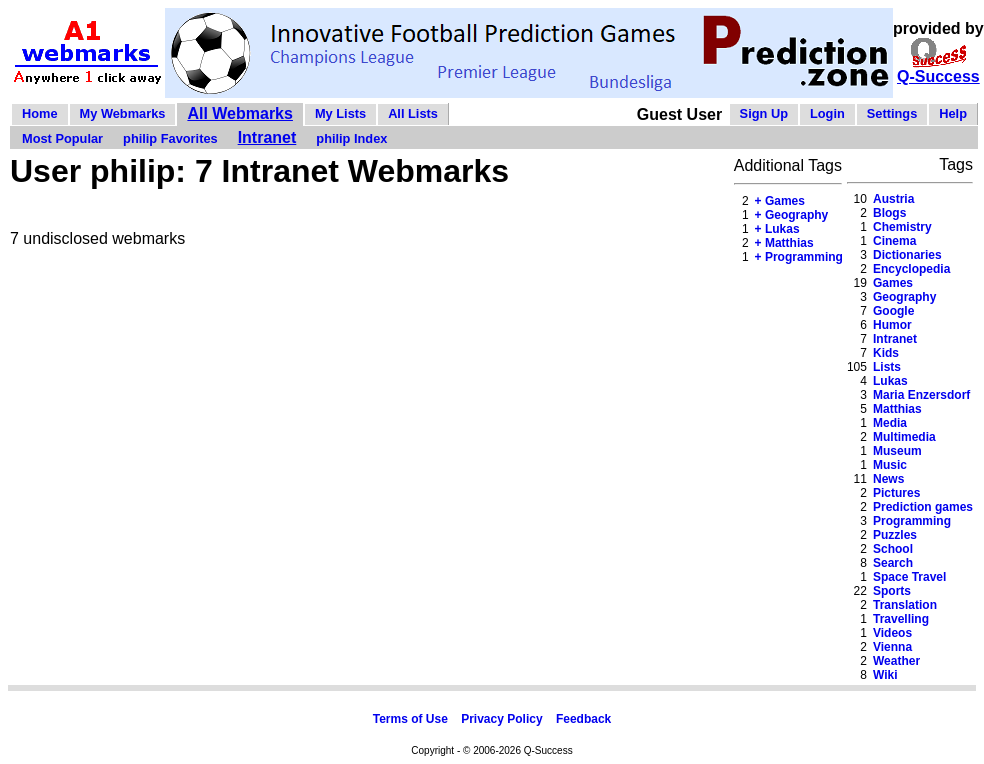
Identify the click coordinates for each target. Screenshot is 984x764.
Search (893, 563)
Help (953, 113)
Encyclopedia (911, 269)
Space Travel (909, 577)
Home (40, 113)
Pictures (896, 493)
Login (827, 113)
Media (890, 423)
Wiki (885, 675)
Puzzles (895, 535)
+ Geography (792, 215)
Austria (893, 199)
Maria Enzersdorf (921, 395)
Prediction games (923, 507)
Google (893, 311)
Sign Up (764, 113)
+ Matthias (784, 243)
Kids (886, 353)
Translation (905, 605)
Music (890, 465)
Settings (892, 113)
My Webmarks (123, 113)
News (888, 479)
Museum (897, 451)
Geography (904, 297)
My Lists (340, 113)
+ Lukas (777, 229)
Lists (887, 367)
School (893, 549)
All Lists (413, 113)
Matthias (897, 409)
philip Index (351, 138)
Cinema (894, 241)
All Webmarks (240, 113)
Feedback (583, 719)
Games (893, 283)
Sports (892, 591)
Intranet (267, 137)
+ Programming (799, 257)
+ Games (780, 201)
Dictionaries (907, 255)
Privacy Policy (501, 719)
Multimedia (904, 437)
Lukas (890, 381)
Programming (912, 521)
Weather (896, 661)
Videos (892, 633)
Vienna (892, 647)
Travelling (901, 619)
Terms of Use (410, 719)
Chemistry (902, 227)
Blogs (889, 213)
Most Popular (62, 138)
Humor (892, 325)
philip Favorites (170, 138)
